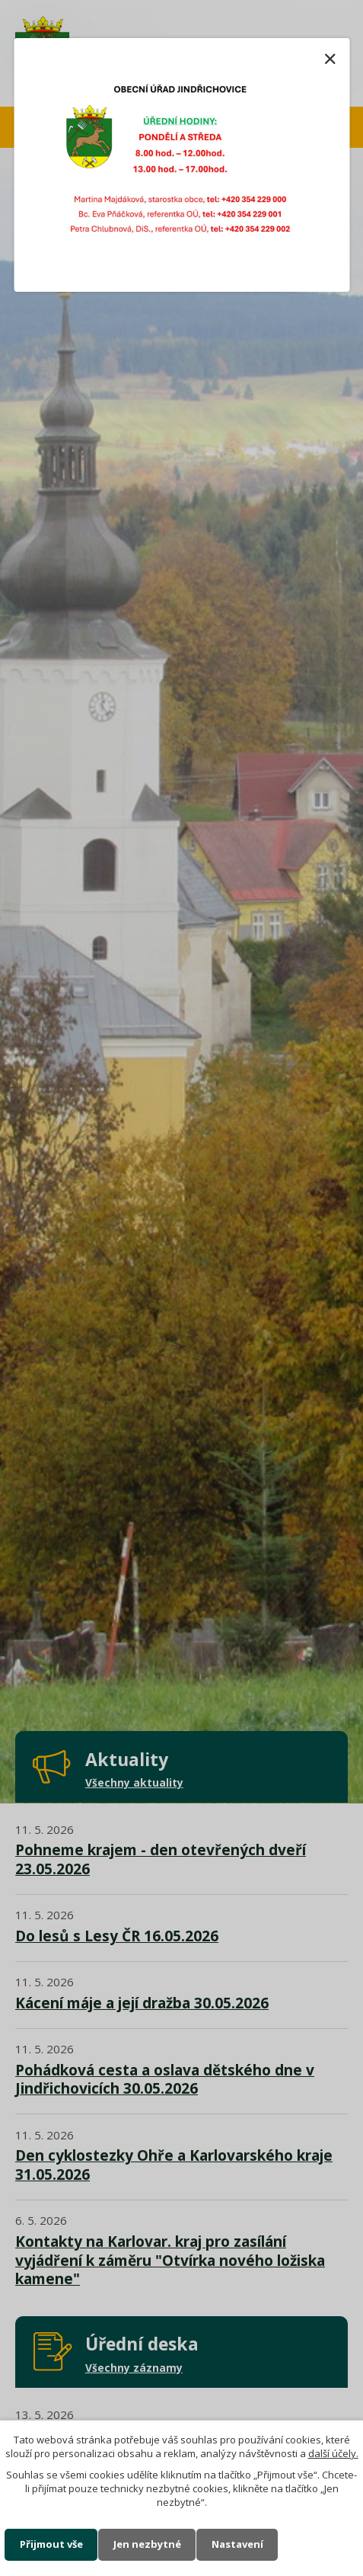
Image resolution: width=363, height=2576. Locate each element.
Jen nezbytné (147, 2544)
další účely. (333, 2453)
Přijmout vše (51, 2544)
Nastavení (237, 2544)
